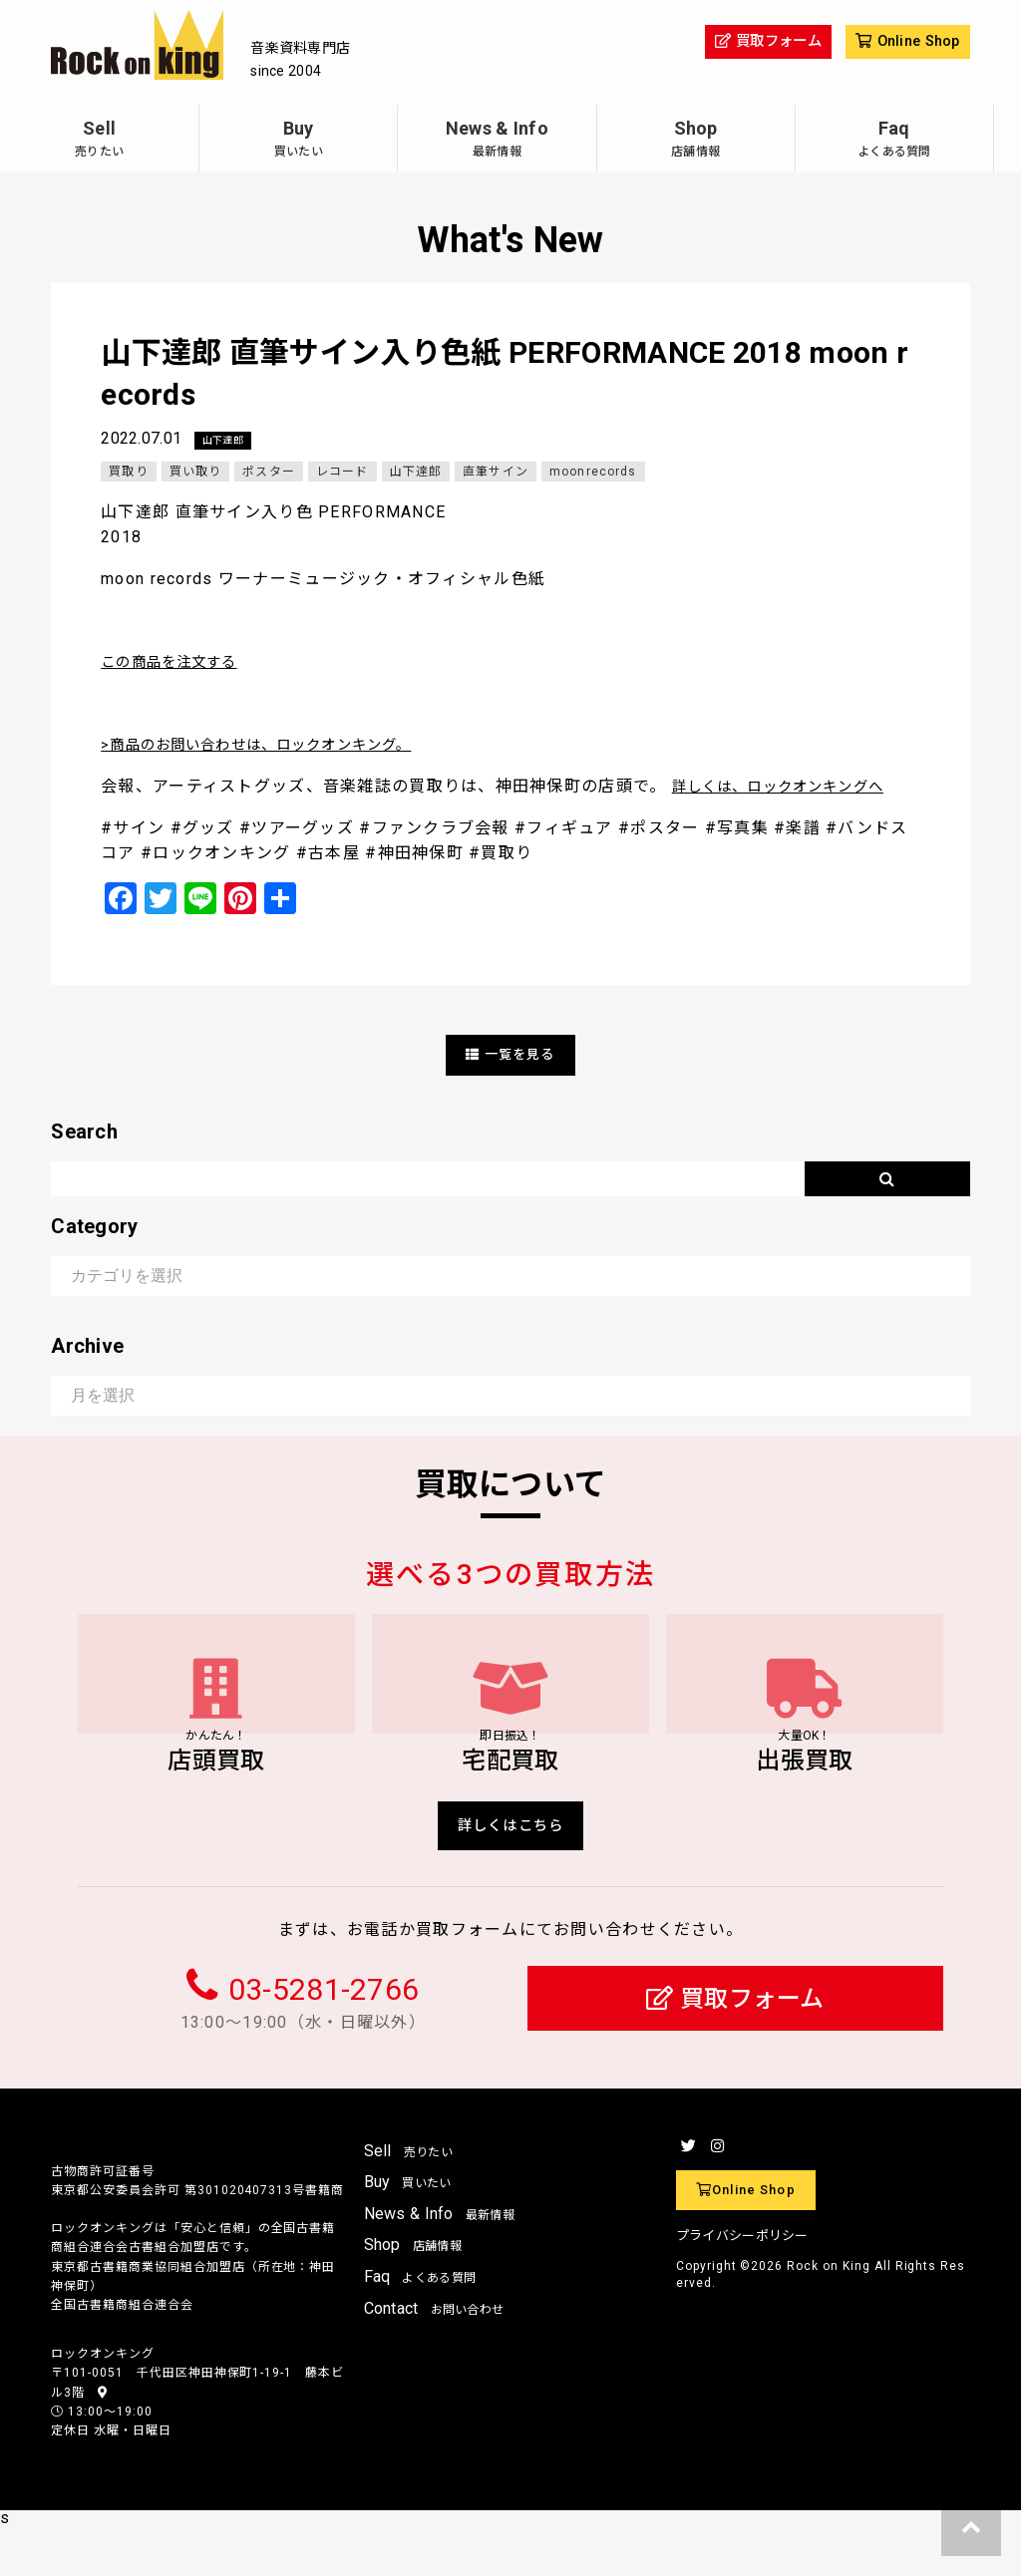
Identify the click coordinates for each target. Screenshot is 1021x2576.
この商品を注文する (178, 662)
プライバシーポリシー (742, 2284)
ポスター (269, 473)
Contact (434, 2356)
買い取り (196, 473)
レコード (343, 473)
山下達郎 (226, 441)
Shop (696, 141)
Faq (894, 141)
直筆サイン (498, 473)
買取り (129, 473)
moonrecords (596, 473)
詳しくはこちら (511, 1869)
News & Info (496, 141)
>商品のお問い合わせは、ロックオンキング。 (277, 745)
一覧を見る (510, 1055)
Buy (298, 141)
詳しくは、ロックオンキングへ (792, 787)
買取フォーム (735, 2047)
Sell (99, 141)
